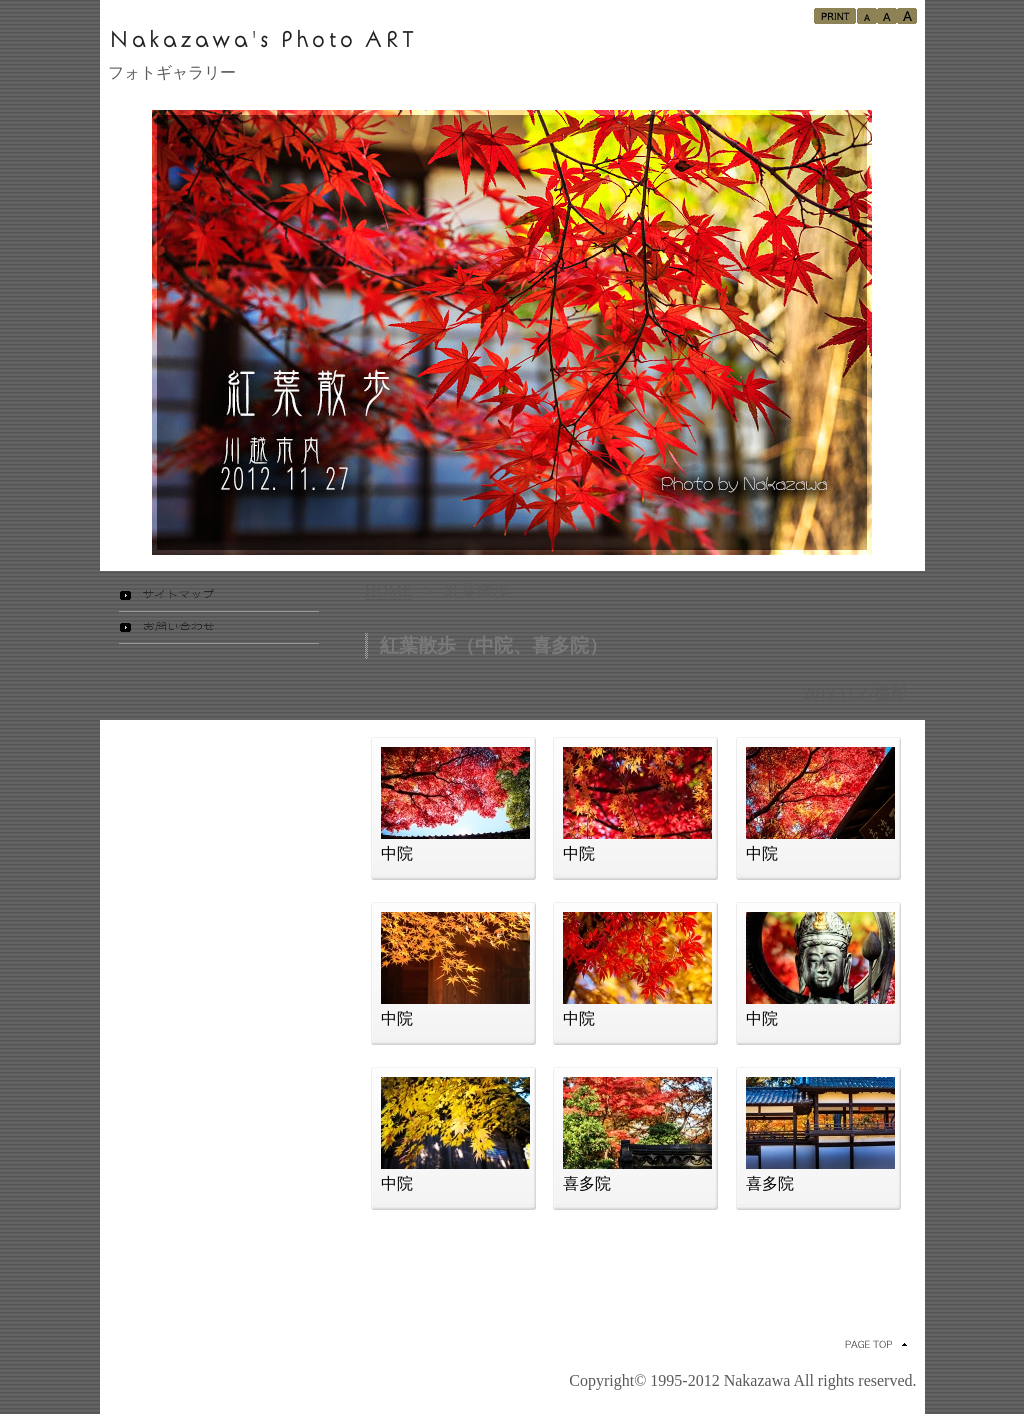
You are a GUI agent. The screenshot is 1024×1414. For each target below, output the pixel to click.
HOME (388, 590)
